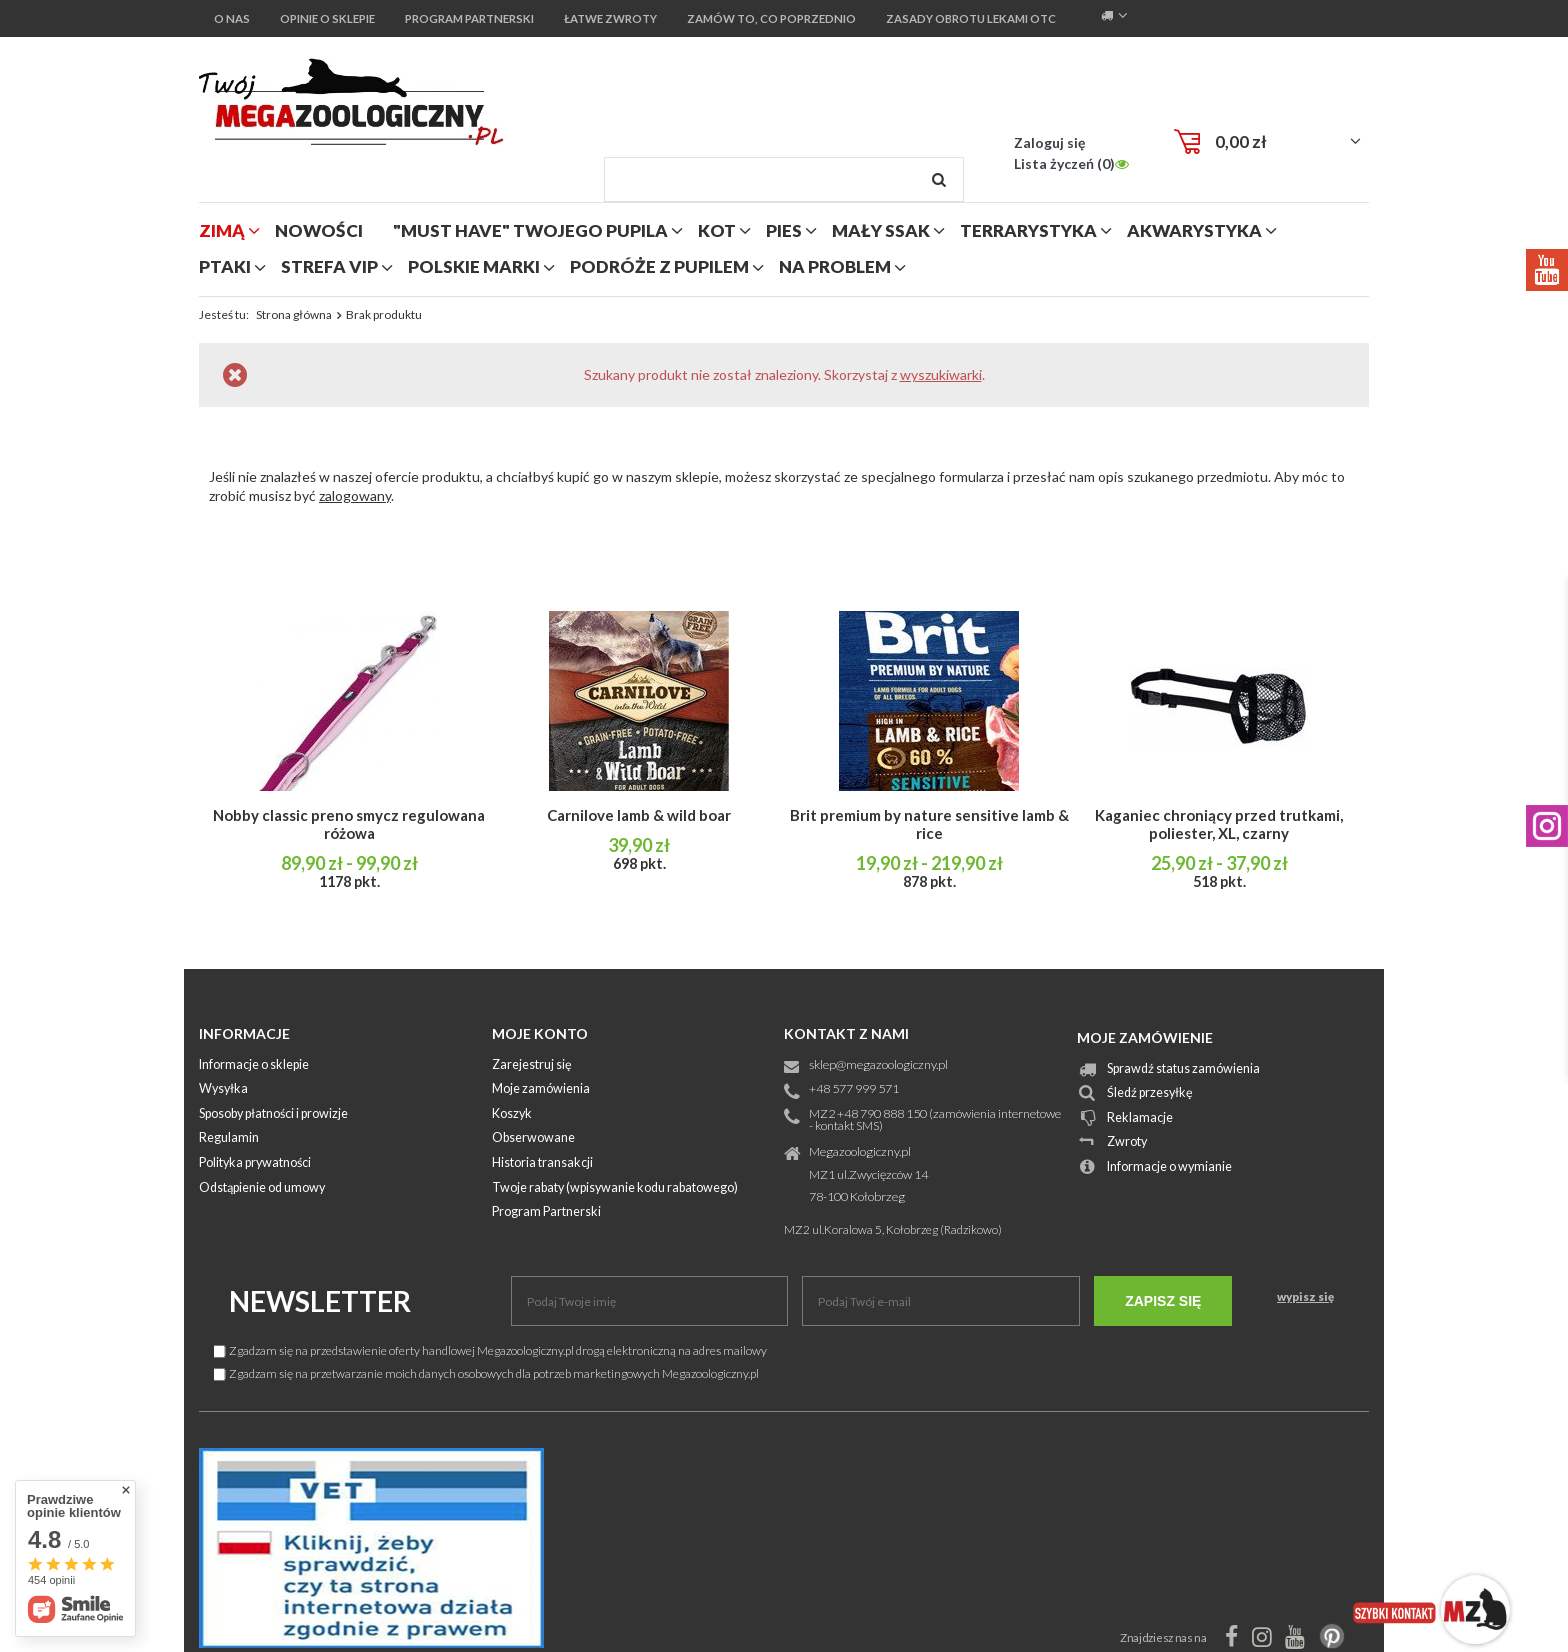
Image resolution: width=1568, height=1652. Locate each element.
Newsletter (320, 1301)
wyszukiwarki (941, 374)
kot (717, 230)
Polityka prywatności (255, 1163)
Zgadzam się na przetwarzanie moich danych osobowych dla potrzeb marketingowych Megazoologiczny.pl (486, 1373)
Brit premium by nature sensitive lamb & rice (929, 824)
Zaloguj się (1049, 142)
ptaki (225, 266)
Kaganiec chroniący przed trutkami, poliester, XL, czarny (1219, 824)
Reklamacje (1140, 1118)
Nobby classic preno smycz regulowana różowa (349, 824)
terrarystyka (1028, 230)
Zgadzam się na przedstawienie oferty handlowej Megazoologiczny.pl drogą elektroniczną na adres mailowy (490, 1350)
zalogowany (355, 495)
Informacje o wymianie (1169, 1167)
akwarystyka (1194, 230)
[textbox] (784, 179)
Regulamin (229, 1138)
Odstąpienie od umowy (262, 1188)
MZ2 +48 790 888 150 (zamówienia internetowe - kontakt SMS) (935, 1121)
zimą (222, 230)
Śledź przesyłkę (1150, 1093)
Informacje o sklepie (254, 1065)
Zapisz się (1163, 1301)
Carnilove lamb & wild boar (639, 815)
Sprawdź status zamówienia (1183, 1069)
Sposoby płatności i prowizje (273, 1114)
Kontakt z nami (846, 1033)
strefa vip (329, 266)
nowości (319, 230)
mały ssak (881, 230)
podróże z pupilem (659, 266)
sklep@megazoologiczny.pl (878, 1065)
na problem (835, 266)
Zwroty (1127, 1142)
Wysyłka (223, 1089)
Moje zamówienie (1145, 1037)
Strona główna (294, 314)
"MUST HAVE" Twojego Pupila (530, 230)
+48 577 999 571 (854, 1089)
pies (784, 230)
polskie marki (474, 266)
